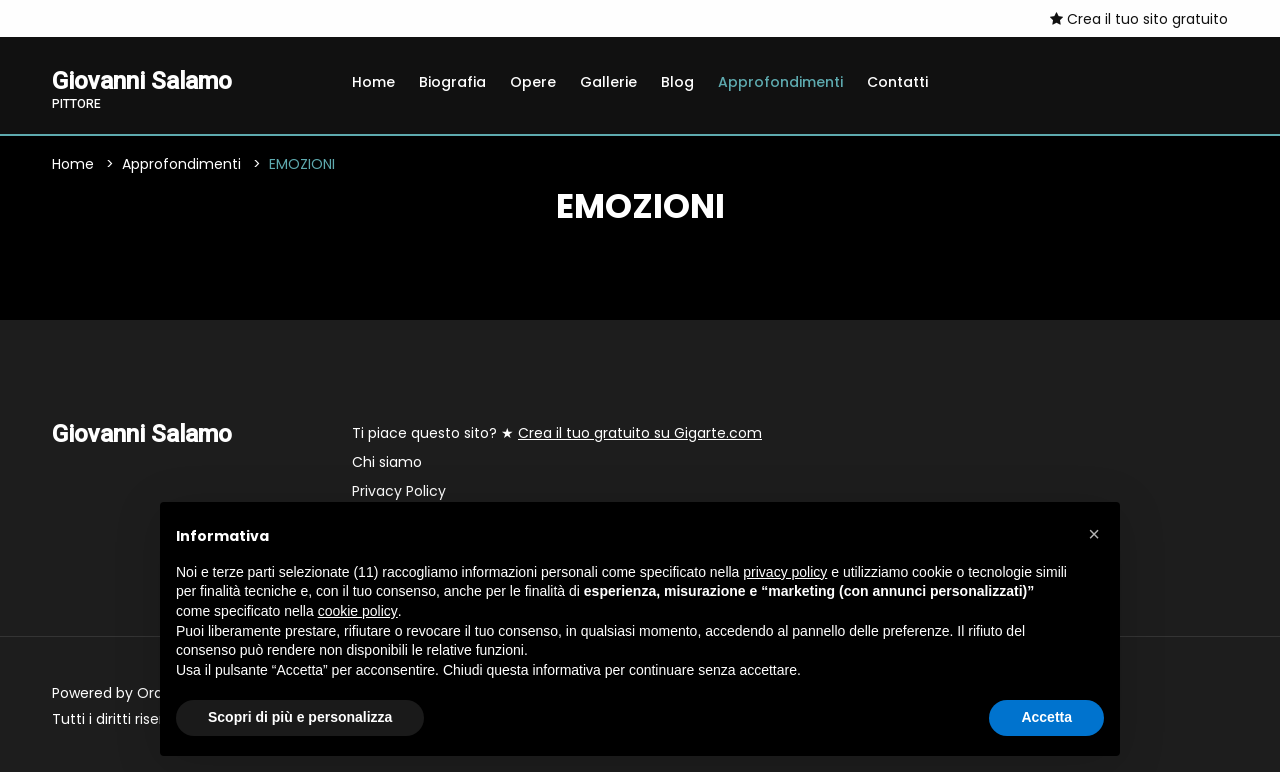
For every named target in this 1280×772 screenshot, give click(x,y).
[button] (1094, 534)
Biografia (452, 82)
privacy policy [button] (785, 572)
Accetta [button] (1046, 717)
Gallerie (608, 82)
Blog (677, 82)
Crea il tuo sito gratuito (1139, 19)
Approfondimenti (780, 82)
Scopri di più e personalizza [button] (300, 717)
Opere (533, 82)
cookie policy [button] (358, 611)
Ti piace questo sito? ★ (557, 433)
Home (373, 82)
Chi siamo (387, 462)
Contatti (897, 82)
